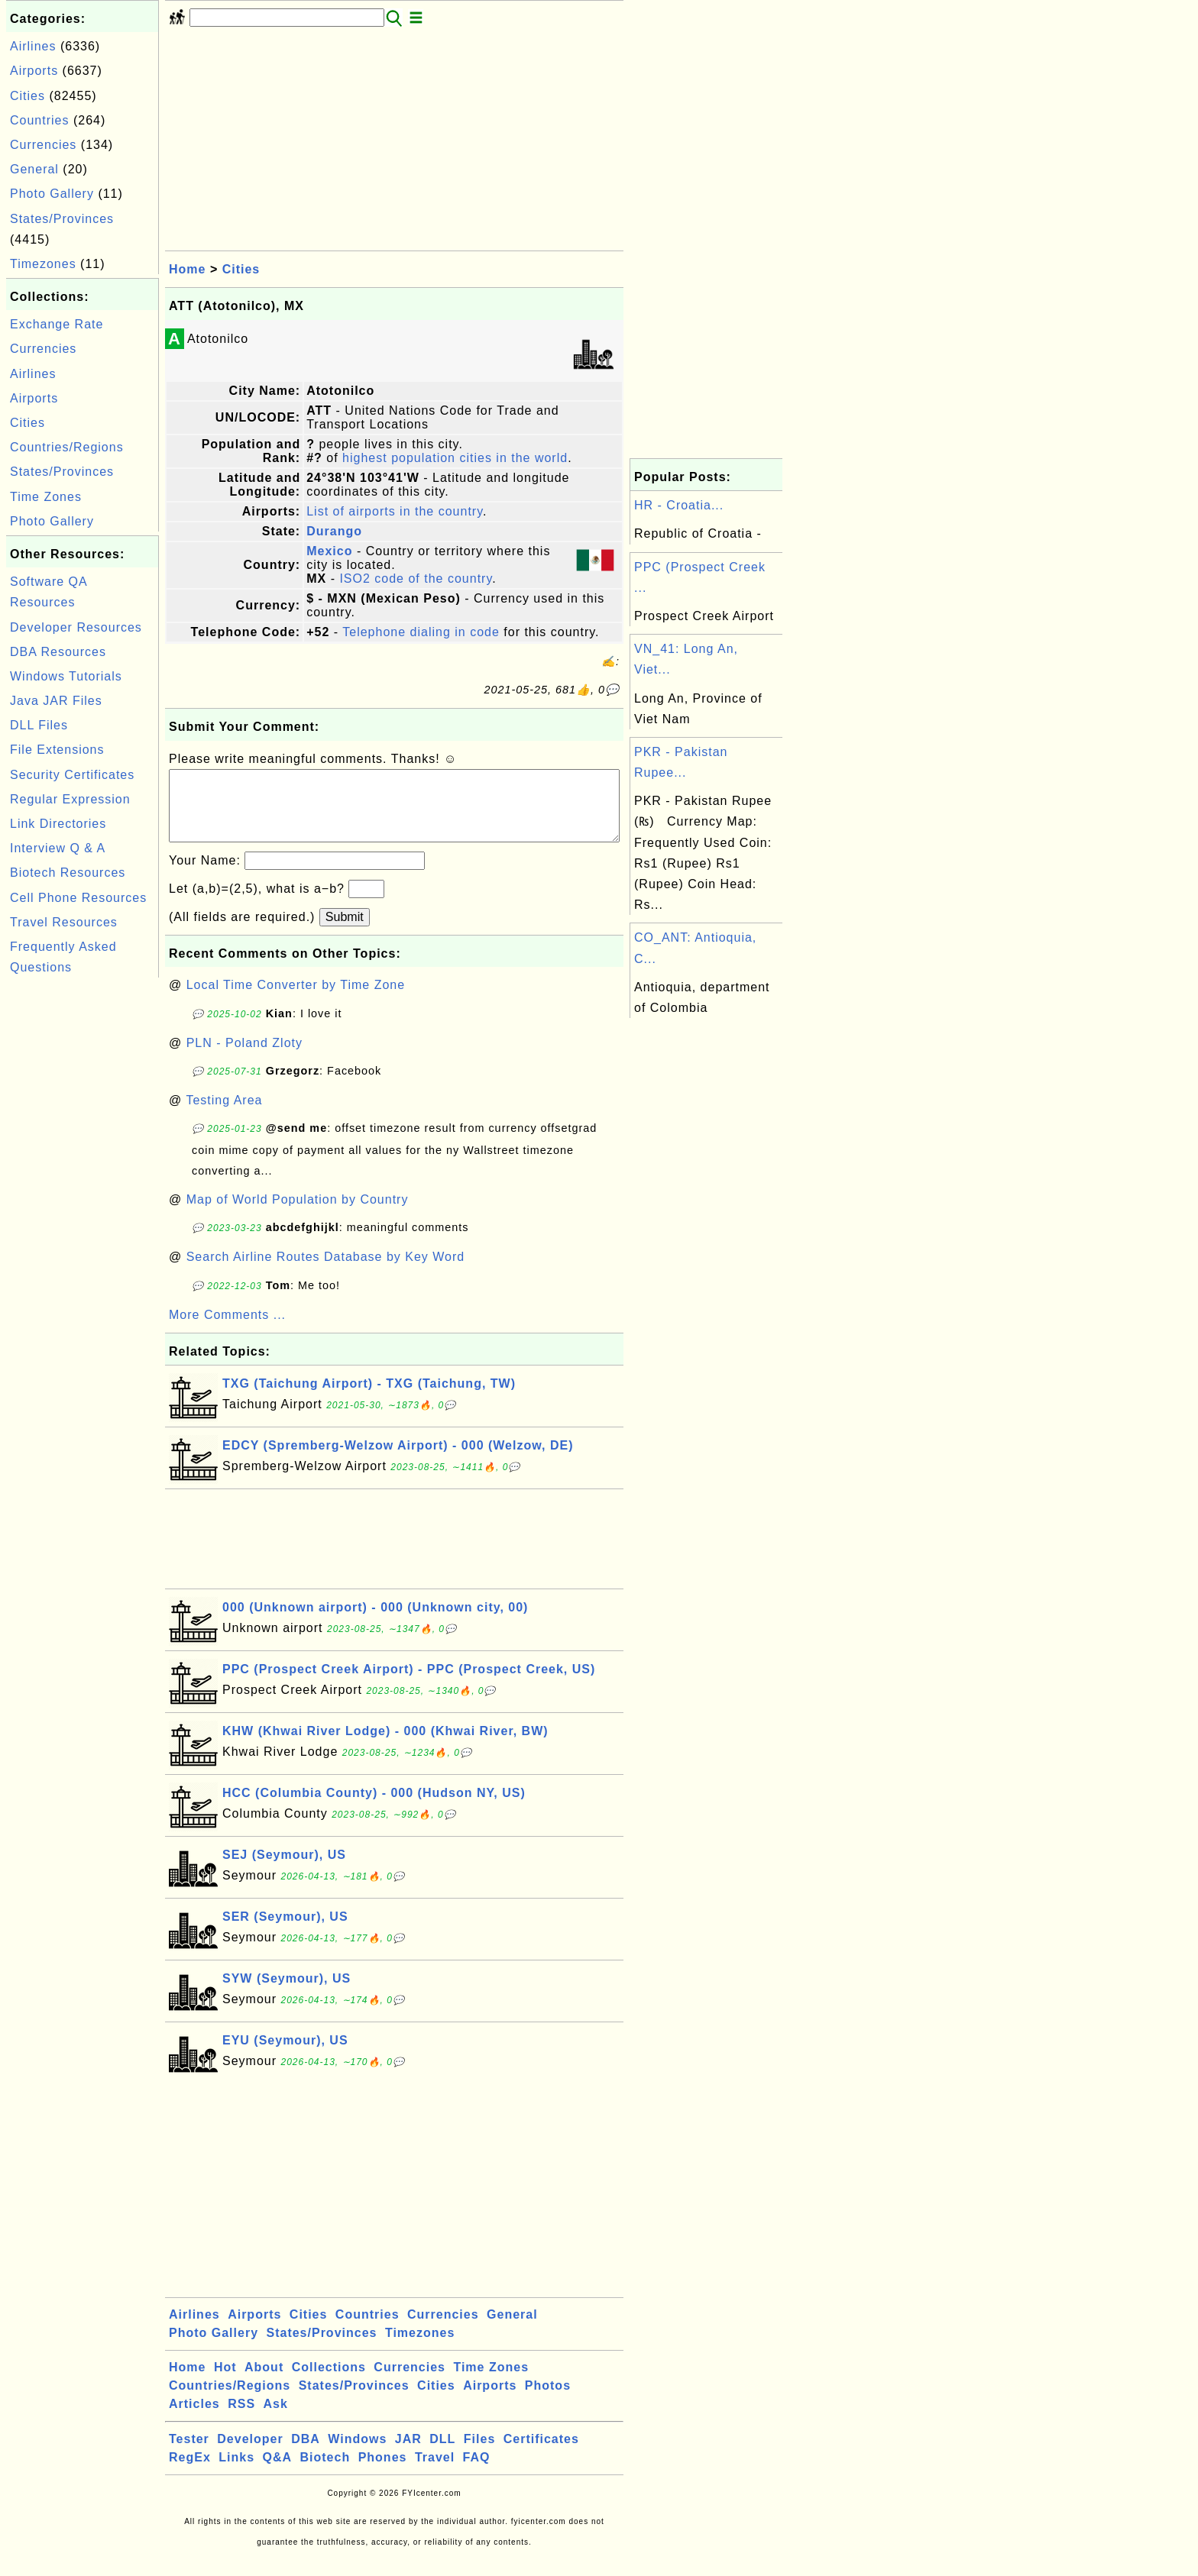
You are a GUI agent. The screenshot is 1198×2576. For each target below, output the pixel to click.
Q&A (278, 2472)
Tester (189, 2454)
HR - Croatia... (679, 505)
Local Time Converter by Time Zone (295, 1000)
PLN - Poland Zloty (244, 1058)
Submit (344, 932)
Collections (329, 2382)
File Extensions (57, 749)
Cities (27, 95)
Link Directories (58, 823)
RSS (241, 2419)
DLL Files (39, 725)
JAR (408, 2454)
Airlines (33, 46)
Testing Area (224, 1115)
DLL (442, 2454)
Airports (34, 70)
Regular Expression (70, 799)
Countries (39, 120)
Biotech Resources (67, 872)
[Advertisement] (82, 1210)
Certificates (541, 2454)
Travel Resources (64, 922)
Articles (194, 2419)
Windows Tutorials (66, 676)
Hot (225, 2382)
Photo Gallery (52, 193)
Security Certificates (72, 774)
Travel (435, 2472)
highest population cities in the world (455, 457)
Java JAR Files (56, 700)
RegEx (190, 2472)
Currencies (43, 144)
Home (187, 269)
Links (236, 2472)
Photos (548, 2400)
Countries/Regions (67, 447)
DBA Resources (58, 651)
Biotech (325, 2472)
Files (479, 2454)
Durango (334, 531)
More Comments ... (227, 1330)
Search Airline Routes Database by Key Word (325, 1271)
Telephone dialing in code (421, 631)
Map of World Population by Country (297, 1214)
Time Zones (46, 496)
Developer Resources (76, 627)
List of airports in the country (394, 511)
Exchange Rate (56, 324)
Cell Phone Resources (78, 897)
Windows (357, 2454)
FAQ (477, 2472)
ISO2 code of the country (415, 578)
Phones (382, 2472)
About (263, 2382)
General (34, 169)
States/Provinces (62, 218)
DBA (305, 2454)
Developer (250, 2454)
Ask (276, 2419)
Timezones (43, 263)
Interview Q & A (57, 848)
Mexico (329, 551)
